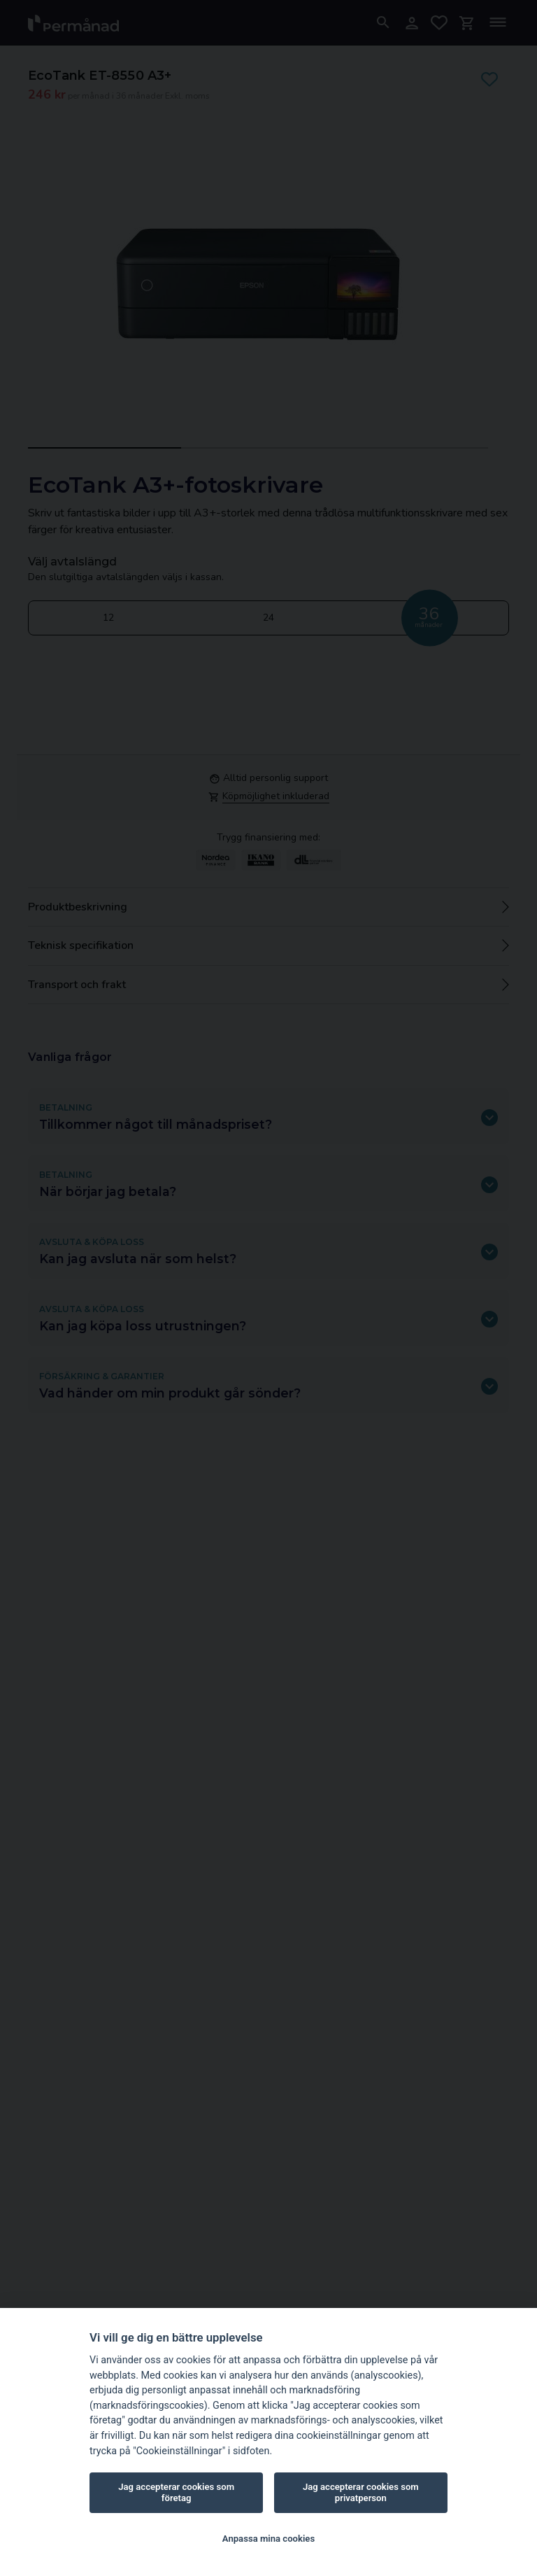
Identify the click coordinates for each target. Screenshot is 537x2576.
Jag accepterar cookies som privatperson (361, 2492)
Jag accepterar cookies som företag (176, 2492)
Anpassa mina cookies (268, 2538)
